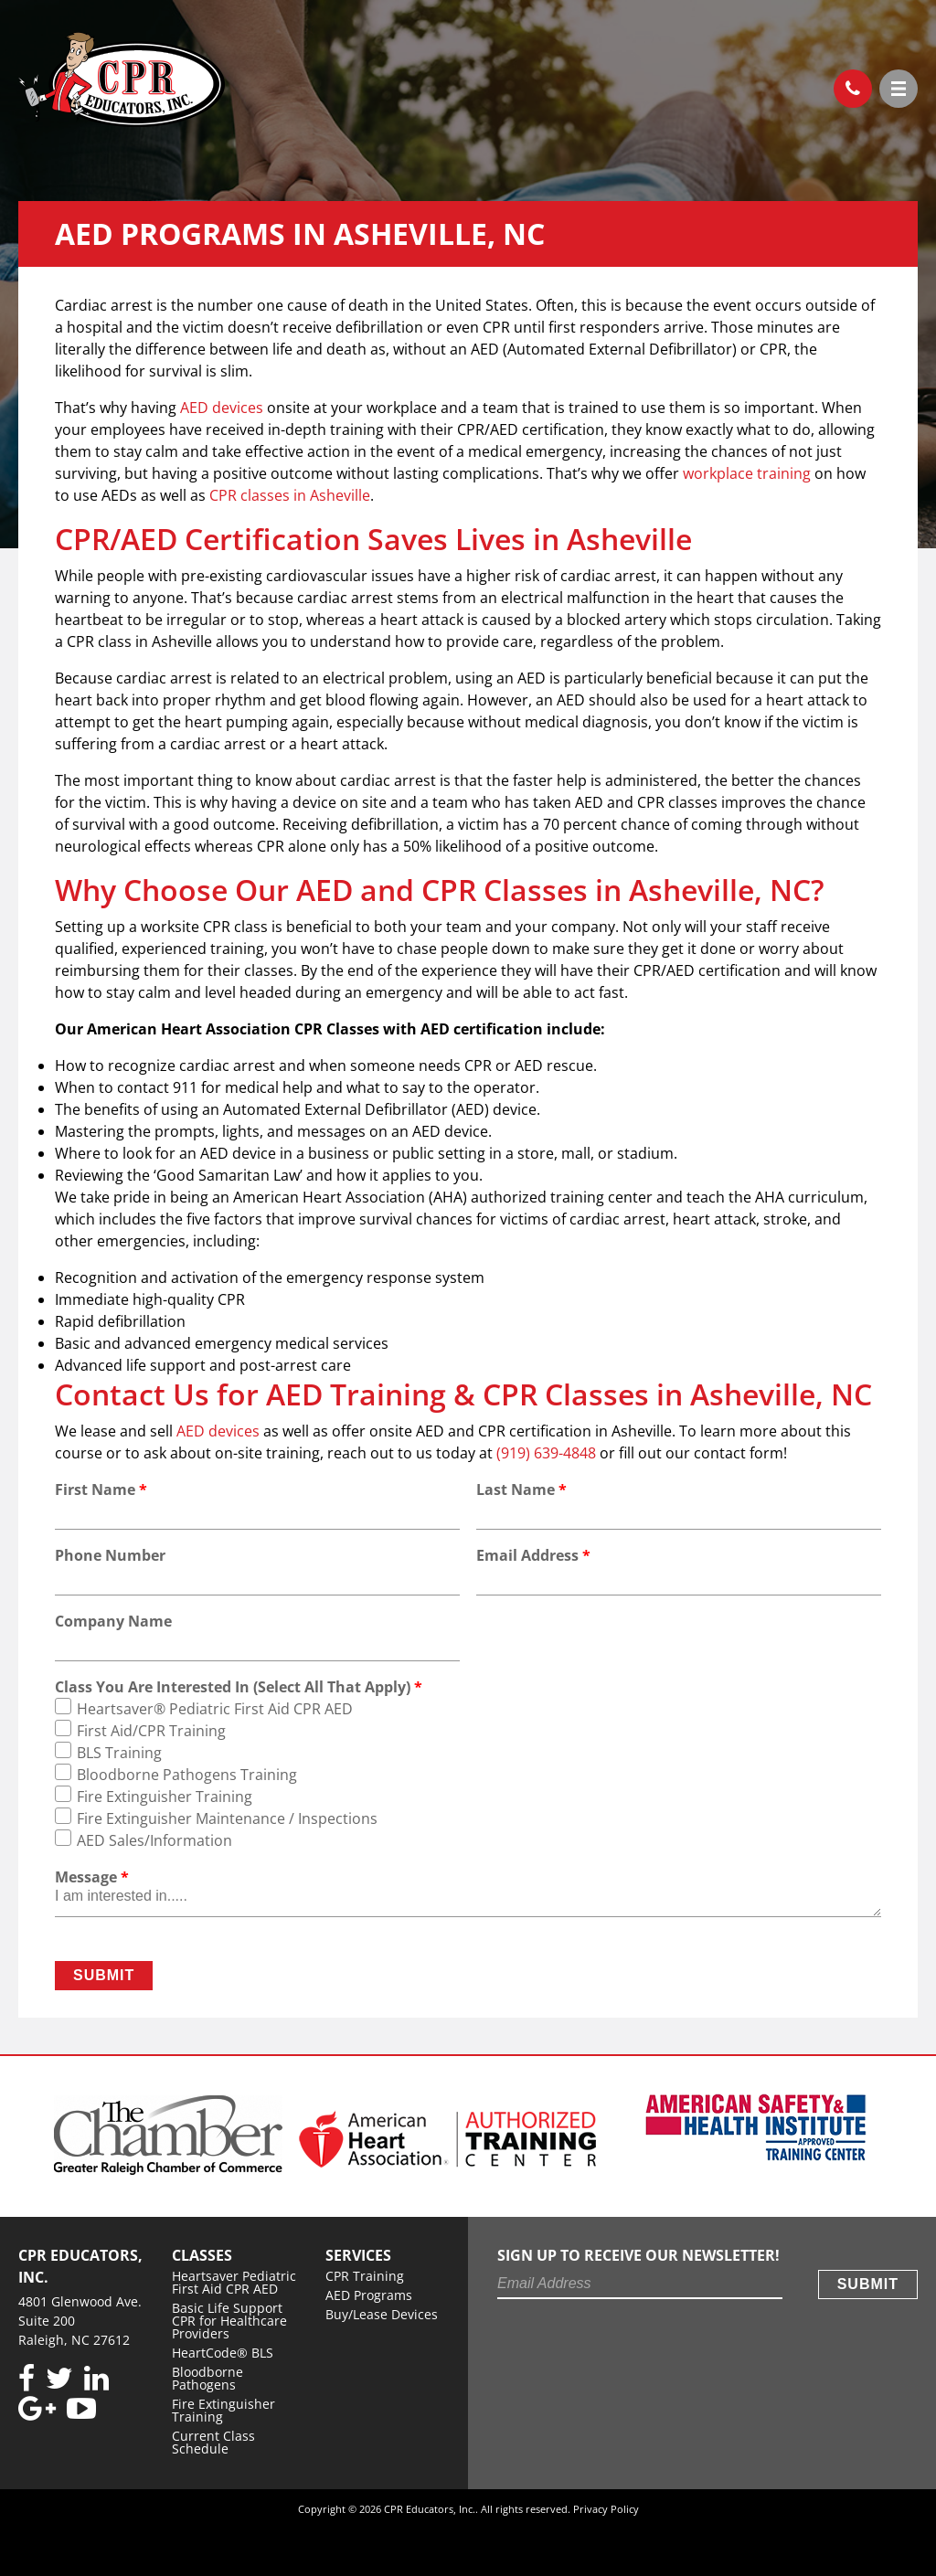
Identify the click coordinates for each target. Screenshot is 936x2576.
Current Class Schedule (213, 2442)
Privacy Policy (606, 2509)
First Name (101, 1489)
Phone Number (110, 1555)
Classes (202, 2255)
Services (358, 2255)
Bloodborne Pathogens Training (187, 1775)
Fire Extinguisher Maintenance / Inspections (227, 1818)
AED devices (221, 408)
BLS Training (119, 1753)
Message (92, 1877)
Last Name (521, 1489)
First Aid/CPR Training (151, 1731)
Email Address (533, 1555)
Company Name (113, 1621)
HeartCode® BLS (222, 2352)
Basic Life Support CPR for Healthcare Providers (229, 2320)
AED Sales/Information (154, 1840)
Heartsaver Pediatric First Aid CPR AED (234, 2282)
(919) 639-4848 (847, 84)
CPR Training (364, 2275)
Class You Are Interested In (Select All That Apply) (238, 1687)
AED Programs (368, 2295)
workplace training (748, 473)
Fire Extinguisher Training (164, 1796)
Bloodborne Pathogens (207, 2378)
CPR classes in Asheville (289, 495)
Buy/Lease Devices (381, 2314)
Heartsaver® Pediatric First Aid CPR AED (215, 1709)
